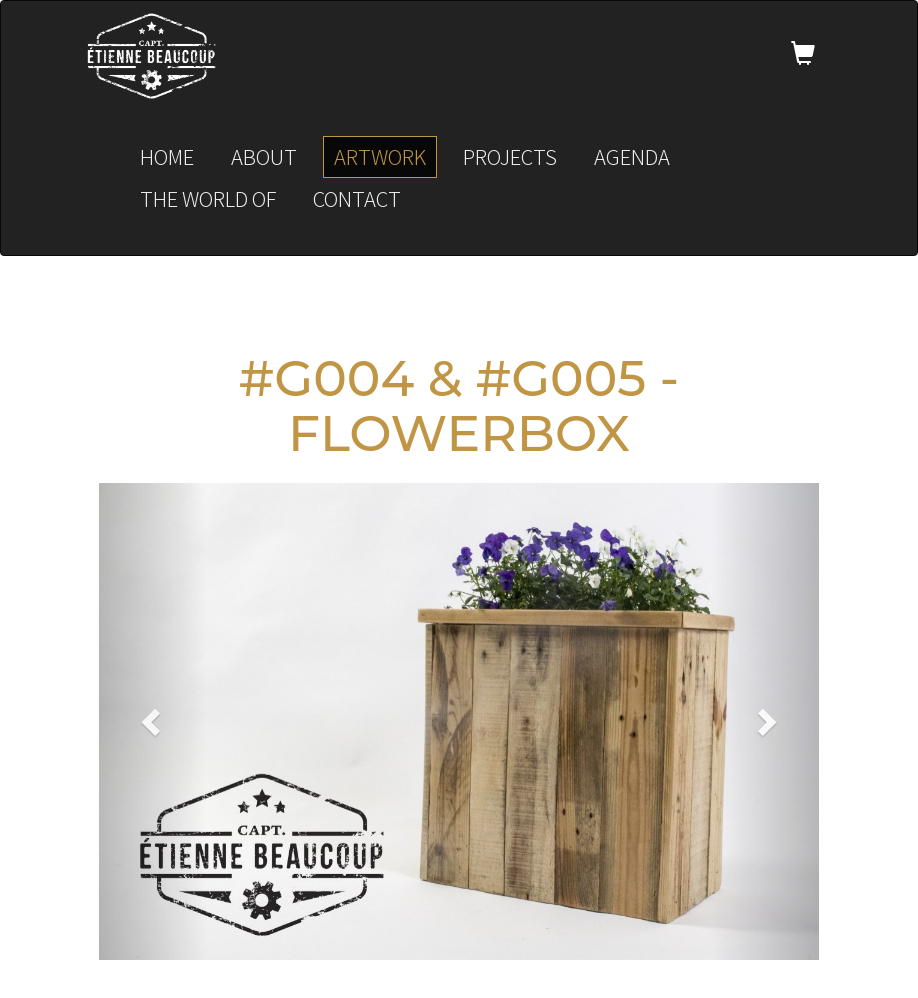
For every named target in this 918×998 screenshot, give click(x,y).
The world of (208, 198)
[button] (153, 721)
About (264, 156)
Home (167, 156)
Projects (510, 156)
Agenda (632, 156)
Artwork (380, 156)
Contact (357, 198)
